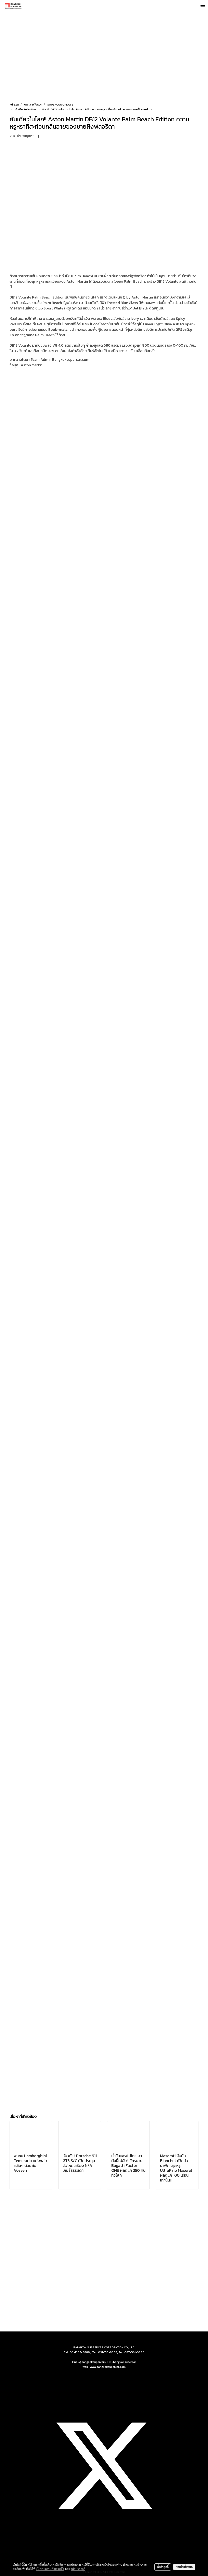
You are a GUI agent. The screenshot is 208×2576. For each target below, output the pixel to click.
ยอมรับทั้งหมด (184, 2567)
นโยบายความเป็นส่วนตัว (50, 2569)
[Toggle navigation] (202, 5)
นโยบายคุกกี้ (78, 2569)
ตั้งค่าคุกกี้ (163, 2567)
